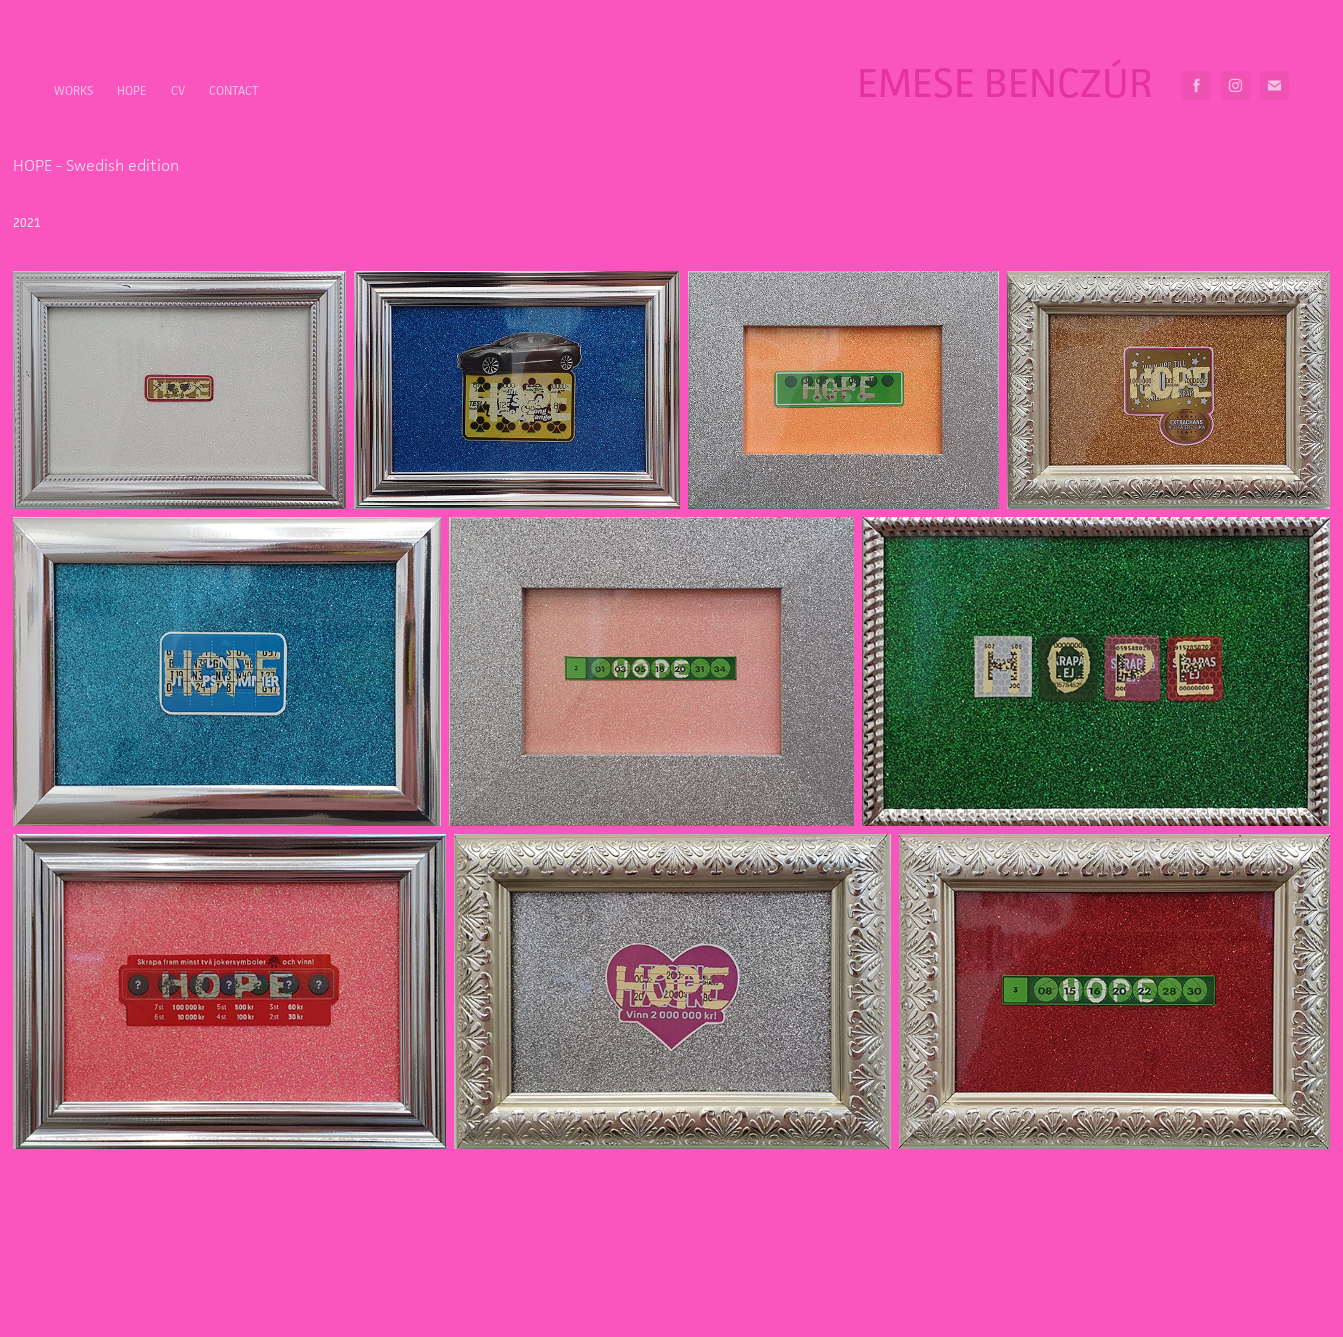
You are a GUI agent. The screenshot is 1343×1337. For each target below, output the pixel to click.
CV (178, 90)
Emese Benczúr (1005, 82)
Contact (234, 90)
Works (73, 90)
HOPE (131, 90)
